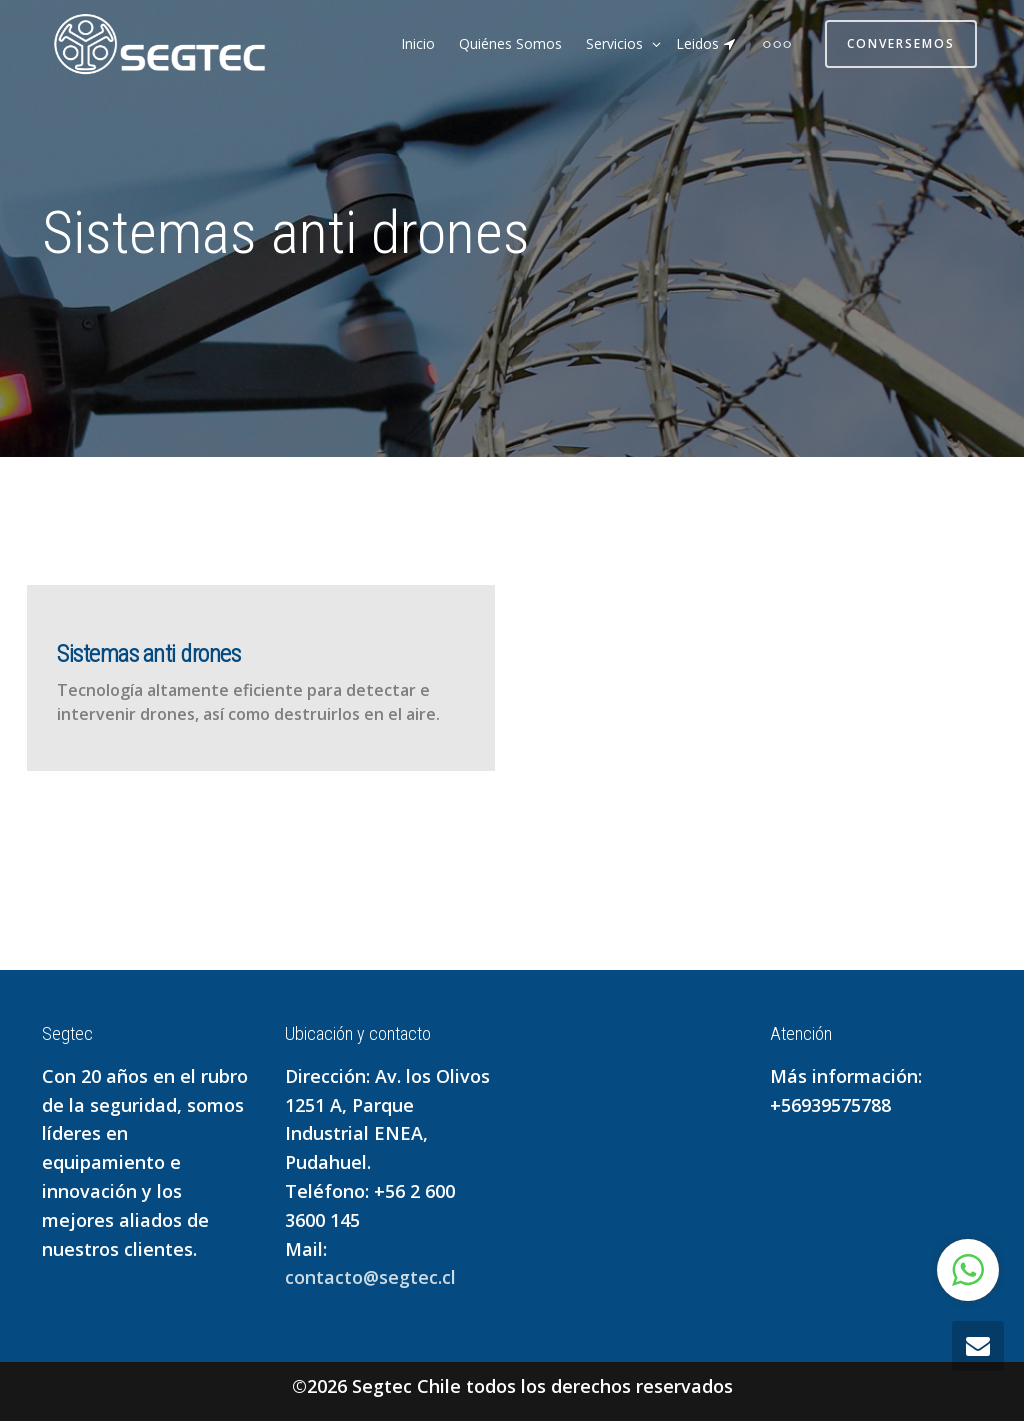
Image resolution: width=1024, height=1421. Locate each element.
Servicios (616, 43)
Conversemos (901, 43)
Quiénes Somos (510, 43)
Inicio (418, 43)
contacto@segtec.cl (370, 1277)
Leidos (706, 43)
